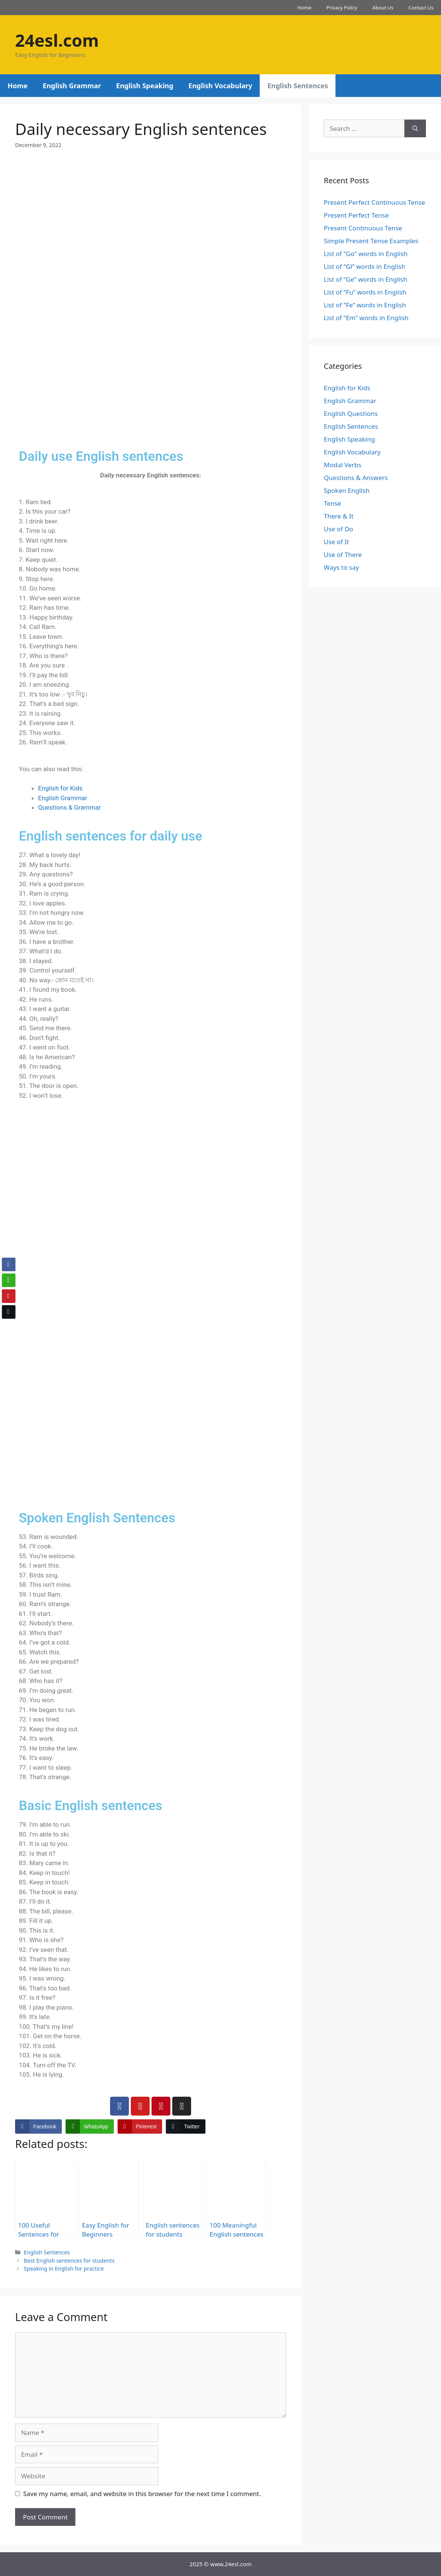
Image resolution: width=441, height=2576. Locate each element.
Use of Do (338, 529)
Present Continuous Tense (363, 228)
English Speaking (144, 85)
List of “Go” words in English (365, 253)
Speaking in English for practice (64, 2268)
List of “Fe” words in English (365, 305)
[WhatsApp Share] (90, 2126)
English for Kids (60, 788)
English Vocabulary (220, 85)
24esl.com (57, 40)
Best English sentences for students (69, 2260)
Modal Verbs (342, 464)
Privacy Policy (341, 7)
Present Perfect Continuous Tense (374, 202)
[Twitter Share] (185, 2126)
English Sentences (297, 85)
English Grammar (72, 85)
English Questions (351, 413)
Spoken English (347, 490)
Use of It (336, 541)
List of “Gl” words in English (364, 266)
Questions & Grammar (69, 807)
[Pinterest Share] (140, 2126)
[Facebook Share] (38, 2126)
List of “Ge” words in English (365, 279)
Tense (332, 503)
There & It (339, 516)
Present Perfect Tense (356, 215)
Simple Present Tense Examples (371, 240)
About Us (383, 7)
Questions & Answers (356, 477)
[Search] (415, 129)
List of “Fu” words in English (365, 292)
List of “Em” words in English (366, 317)
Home (304, 7)
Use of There (343, 554)
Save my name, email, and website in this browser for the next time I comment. (142, 2493)
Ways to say (341, 567)
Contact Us (421, 7)
